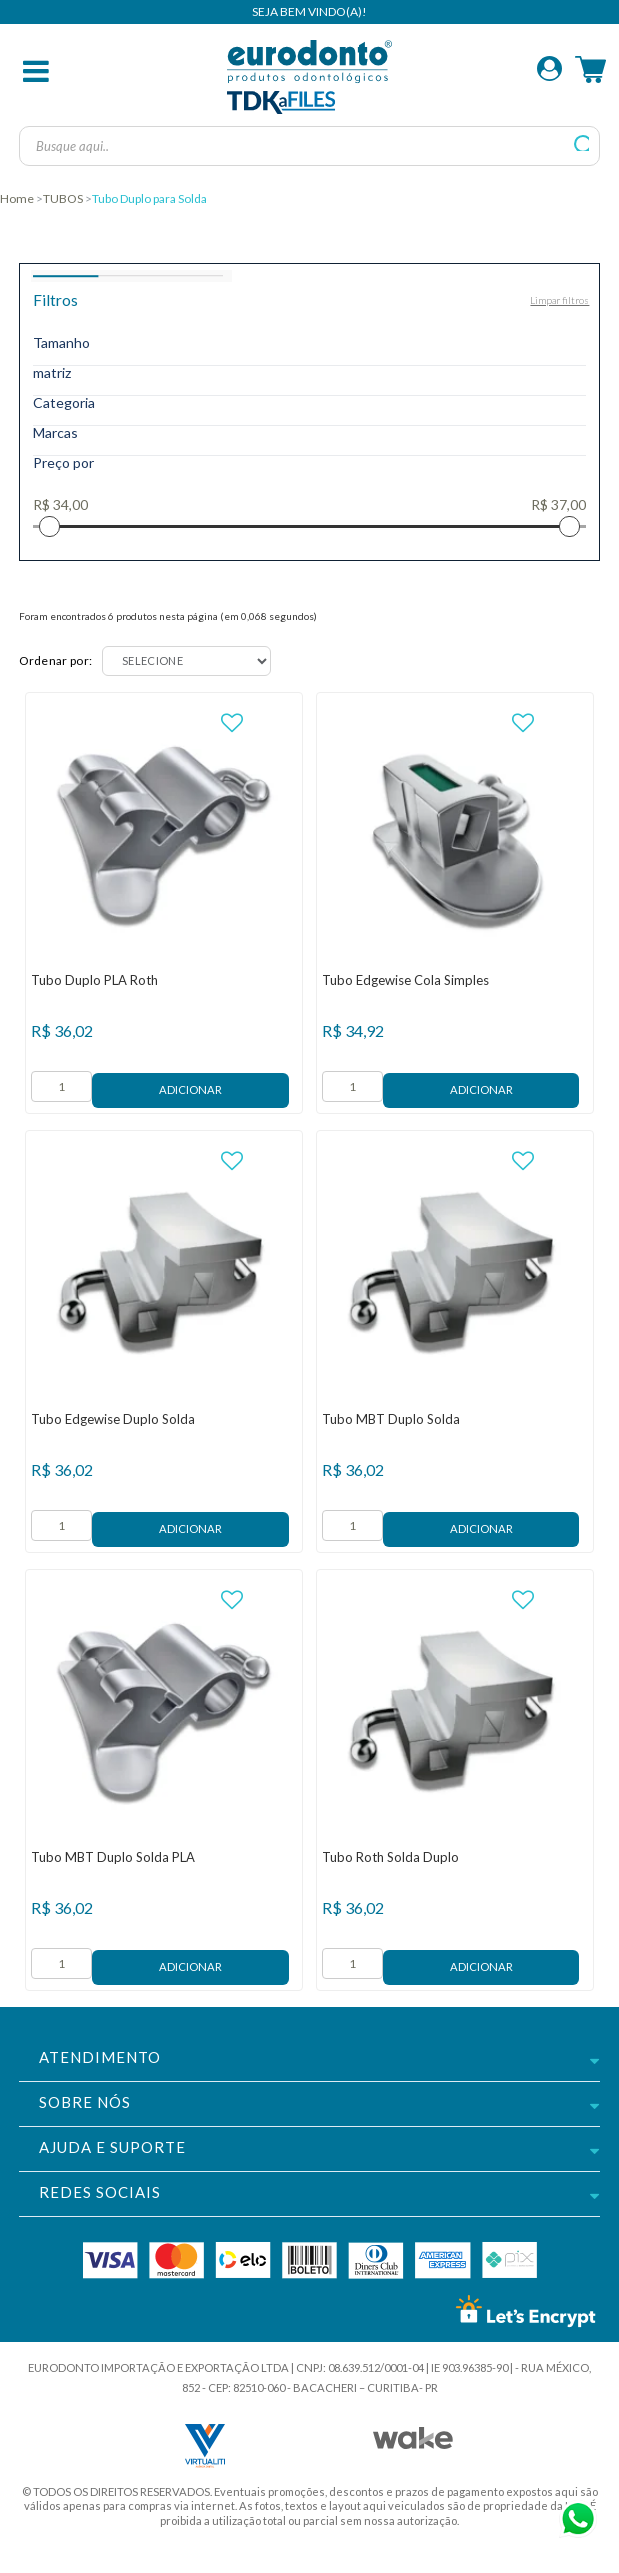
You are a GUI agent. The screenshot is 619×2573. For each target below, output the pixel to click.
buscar (582, 143)
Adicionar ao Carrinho (190, 1090)
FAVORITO (232, 723)
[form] (61, 1086)
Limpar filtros (559, 300)
